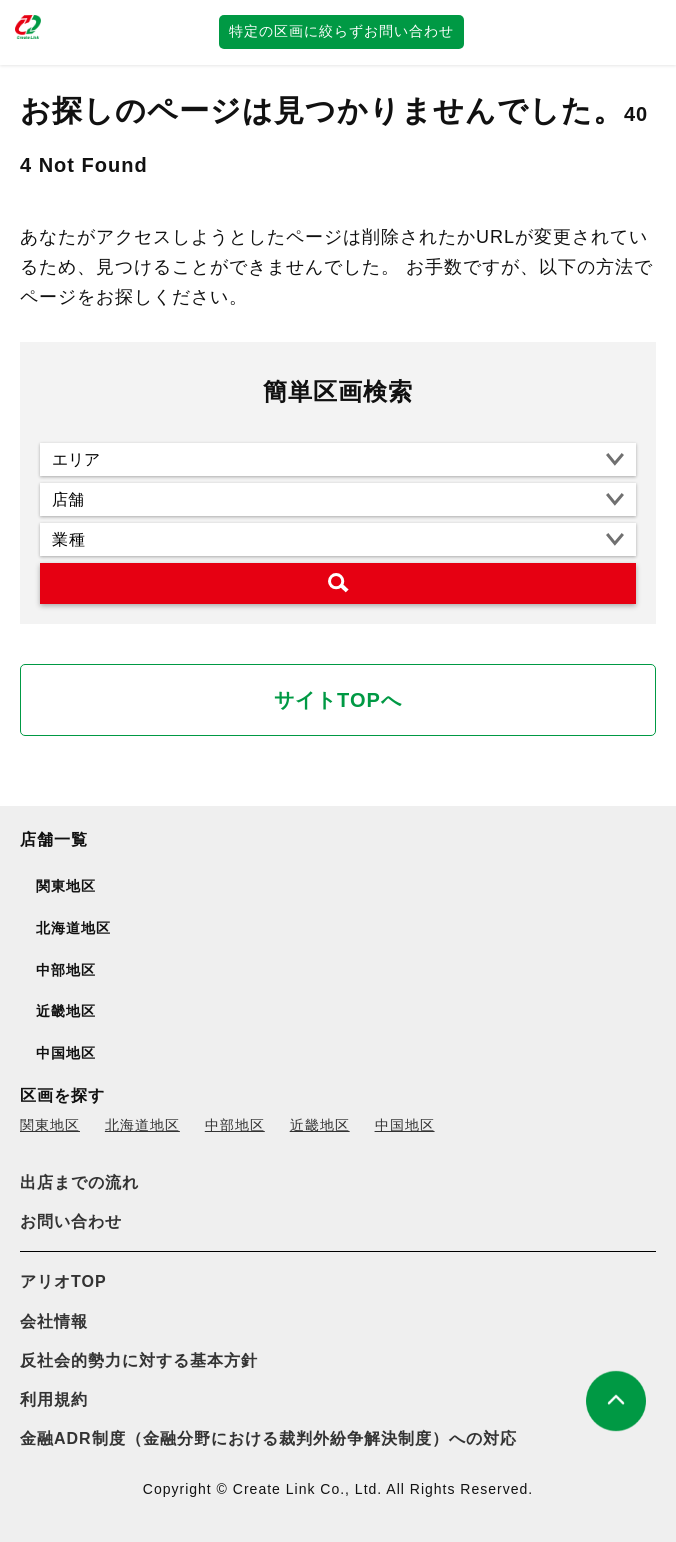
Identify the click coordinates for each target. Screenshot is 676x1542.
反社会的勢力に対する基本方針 (139, 1360)
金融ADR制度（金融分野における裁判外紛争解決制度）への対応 (268, 1438)
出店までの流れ (79, 1182)
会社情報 (54, 1321)
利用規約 (54, 1399)
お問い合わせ (71, 1221)
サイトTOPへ (338, 700)
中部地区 (235, 1125)
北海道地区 (142, 1125)
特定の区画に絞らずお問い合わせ (341, 31)
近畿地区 (320, 1125)
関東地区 (50, 1125)
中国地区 (405, 1125)
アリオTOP (63, 1281)
